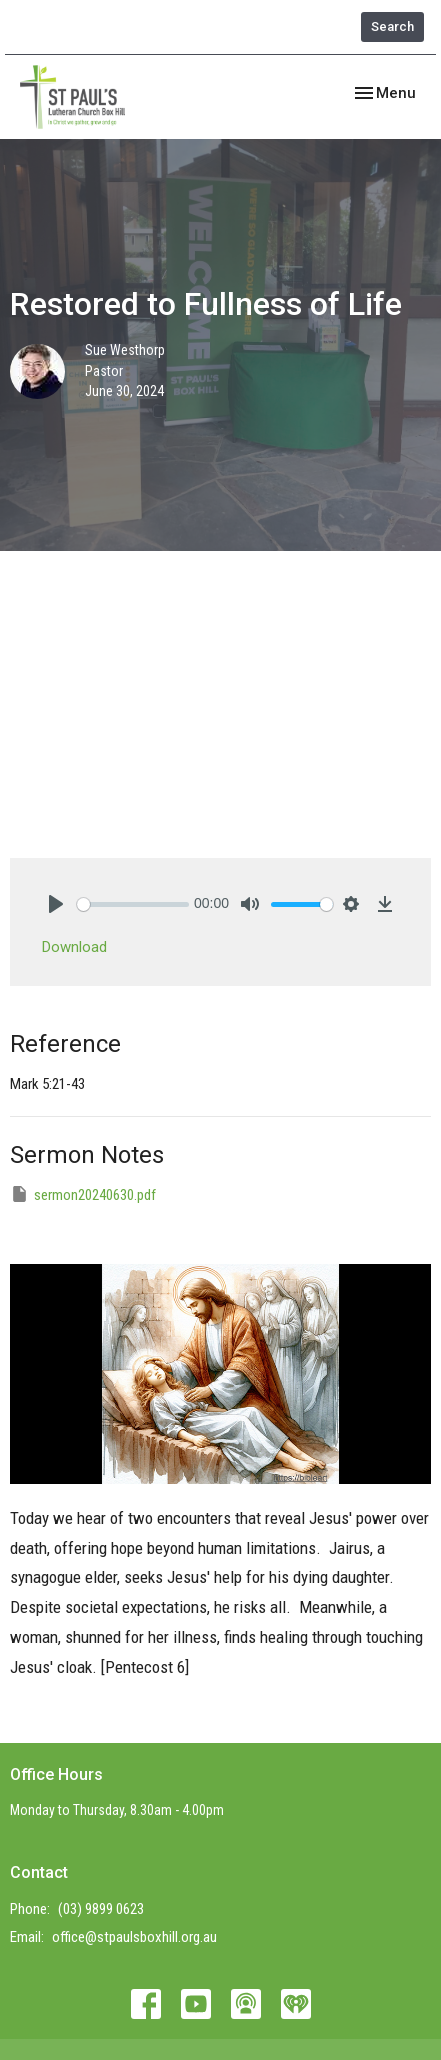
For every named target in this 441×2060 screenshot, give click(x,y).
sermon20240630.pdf (83, 1194)
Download (74, 947)
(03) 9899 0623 (101, 1909)
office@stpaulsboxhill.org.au (134, 1937)
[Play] (56, 904)
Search (392, 26)
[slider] (133, 904)
